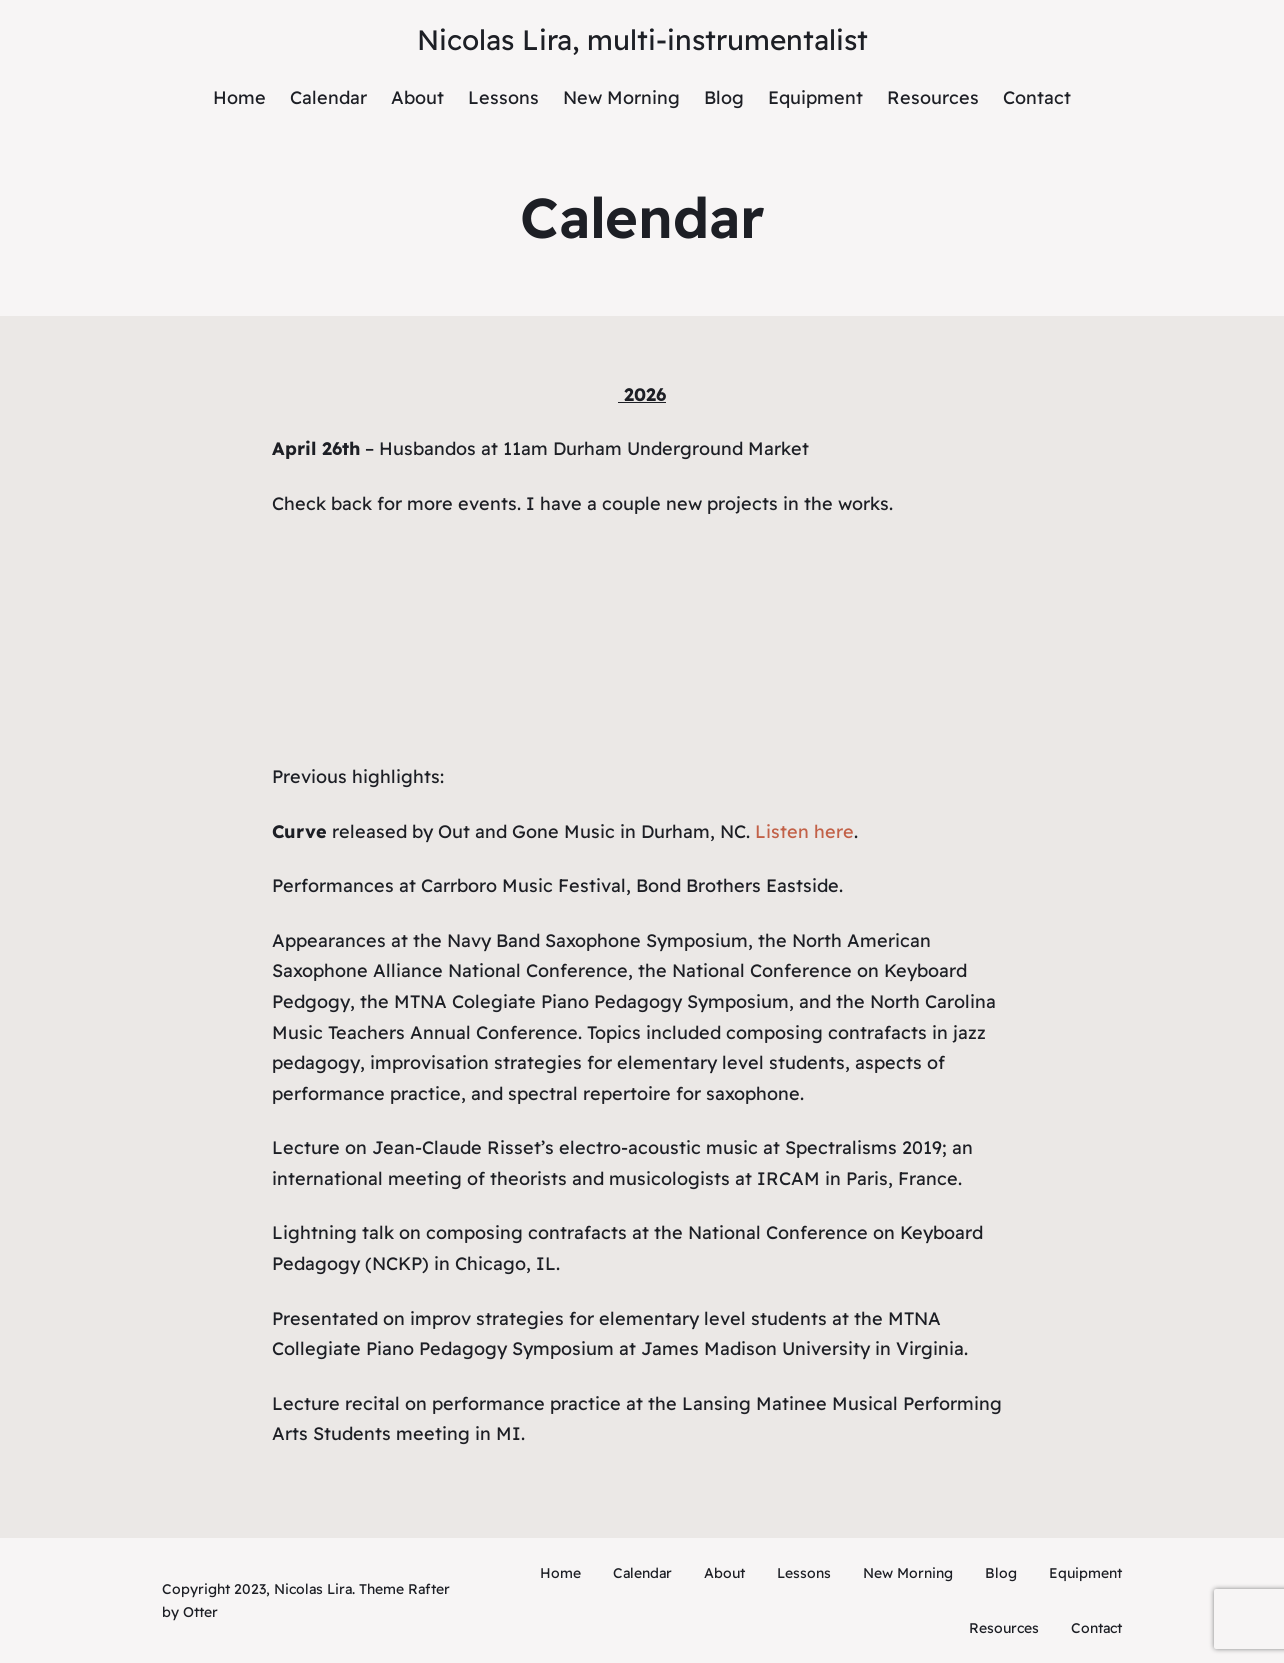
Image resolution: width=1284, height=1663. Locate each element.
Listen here (804, 831)
